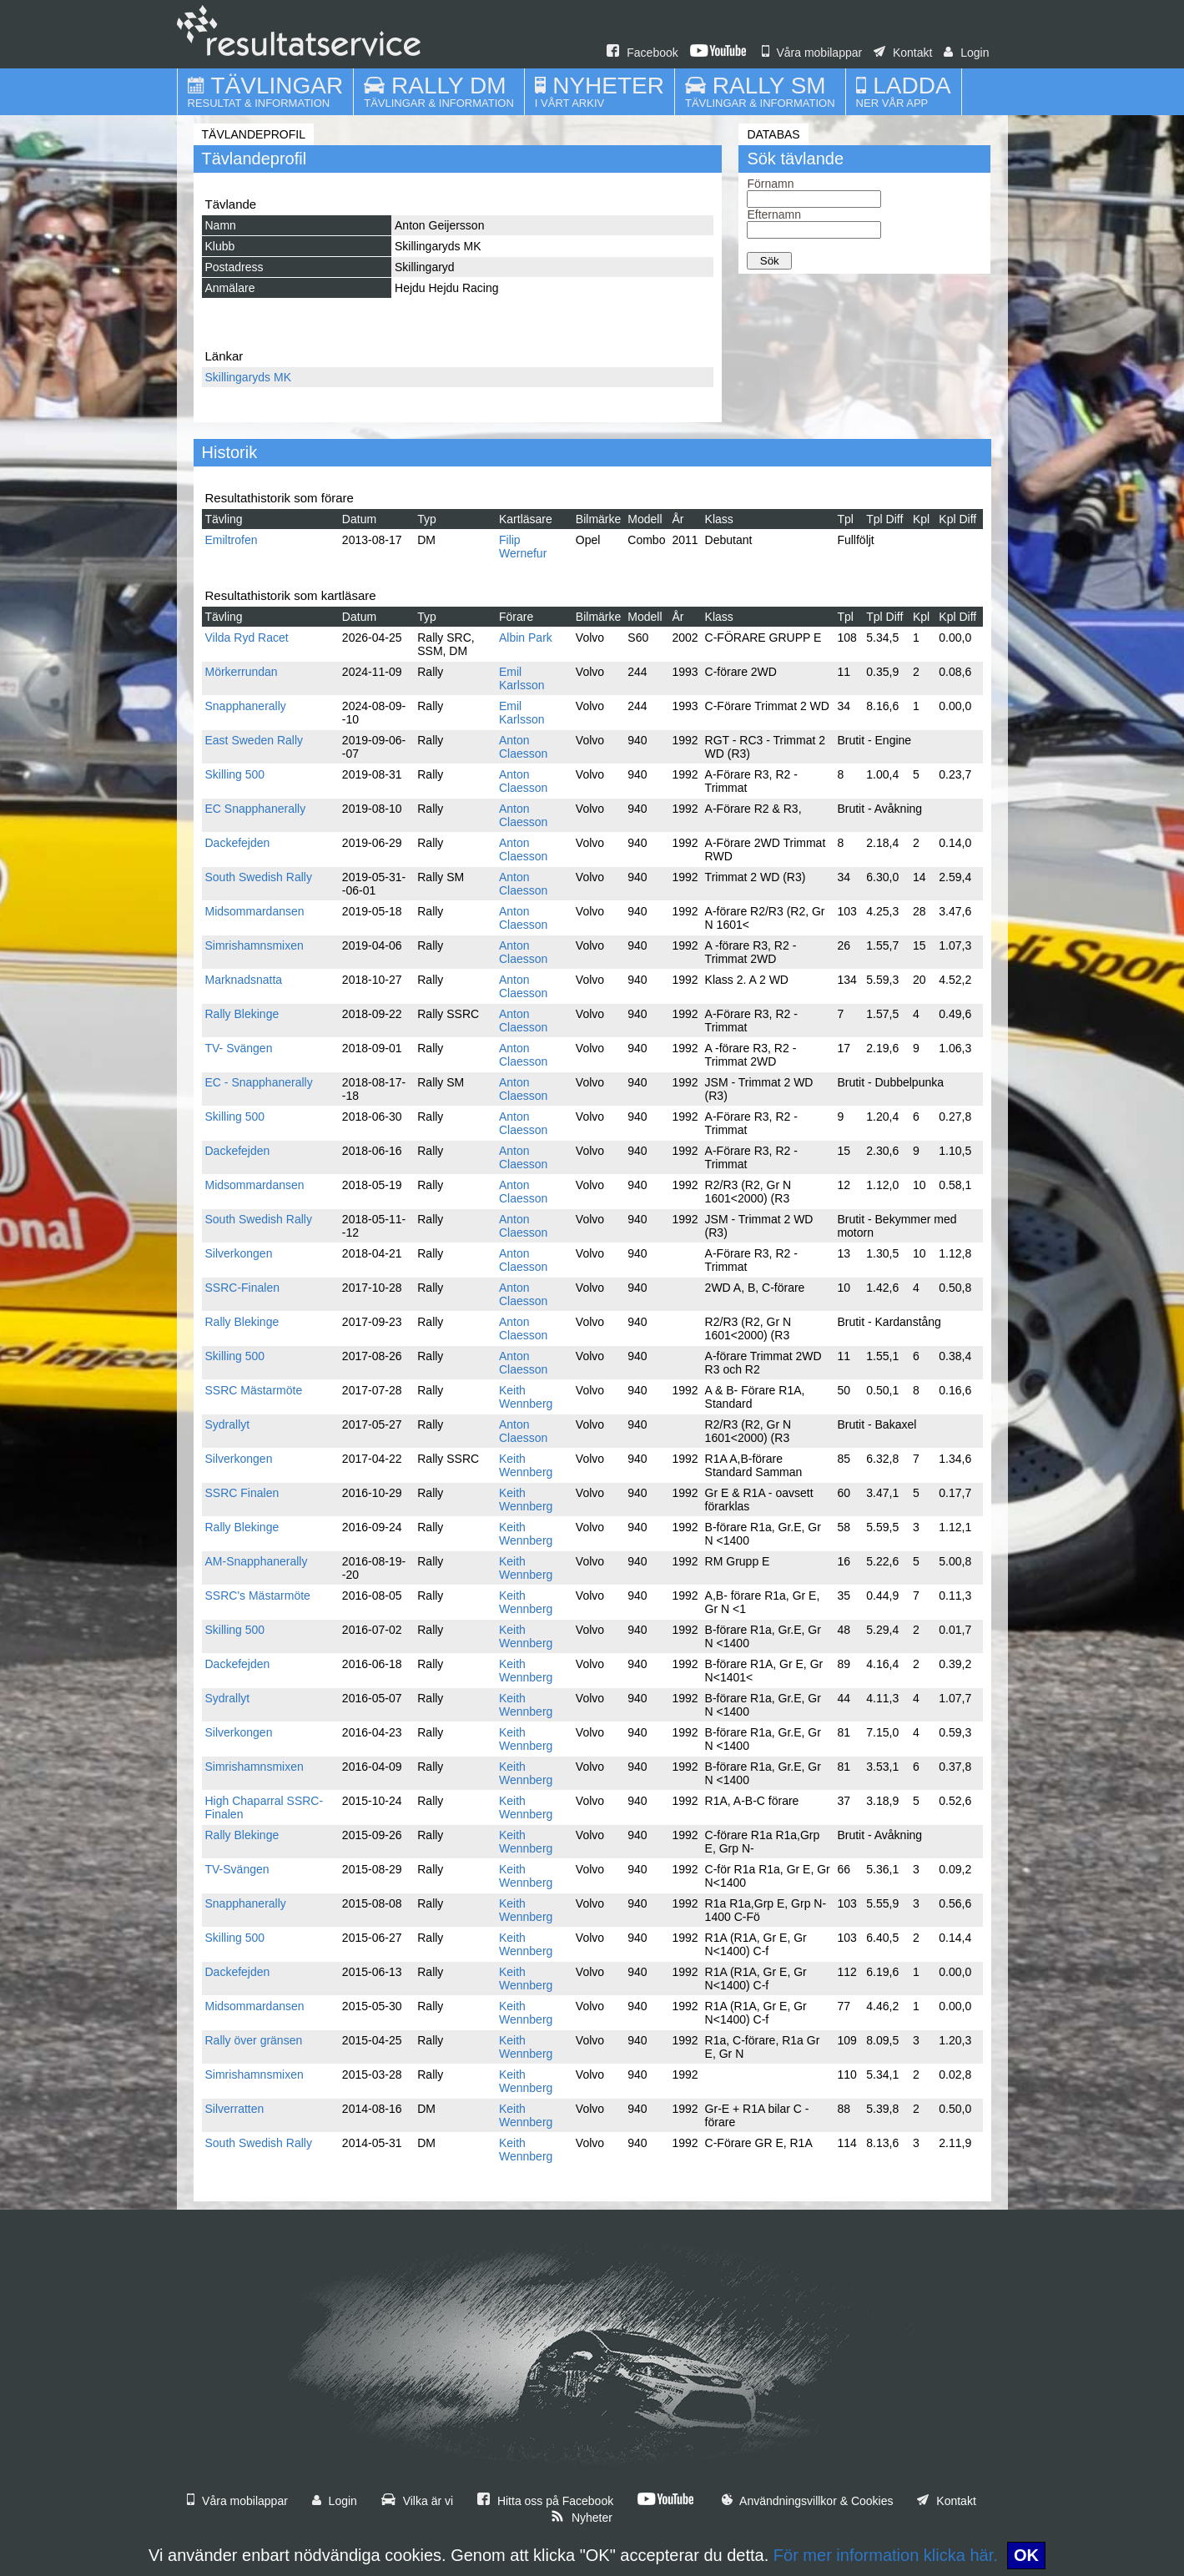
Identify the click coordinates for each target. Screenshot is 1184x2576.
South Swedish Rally (258, 877)
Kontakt (903, 52)
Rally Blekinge (242, 1014)
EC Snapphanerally (255, 808)
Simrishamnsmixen (254, 945)
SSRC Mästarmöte (254, 1390)
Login (966, 52)
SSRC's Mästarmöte (257, 1595)
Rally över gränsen (254, 2040)
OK (1026, 2555)
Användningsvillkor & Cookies (808, 2501)
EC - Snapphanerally (259, 1082)
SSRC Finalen (242, 1493)
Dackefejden (237, 842)
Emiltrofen (231, 540)
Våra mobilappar (812, 52)
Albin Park (525, 637)
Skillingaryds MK (248, 377)
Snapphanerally (245, 706)
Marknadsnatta (244, 979)
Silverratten (235, 2108)
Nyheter (581, 2517)
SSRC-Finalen (242, 1287)
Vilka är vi (417, 2501)
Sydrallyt (227, 1424)
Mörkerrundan (241, 671)
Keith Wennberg (525, 1397)
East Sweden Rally (254, 740)
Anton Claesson (523, 746)
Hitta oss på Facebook (545, 2501)
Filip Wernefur (523, 546)
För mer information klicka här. (885, 2555)
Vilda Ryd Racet (247, 637)
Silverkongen (239, 1253)
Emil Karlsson (521, 678)
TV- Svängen (239, 1048)
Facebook (642, 52)
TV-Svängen (237, 1869)
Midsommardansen (255, 911)
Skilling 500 (235, 774)
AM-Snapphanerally (256, 1561)
